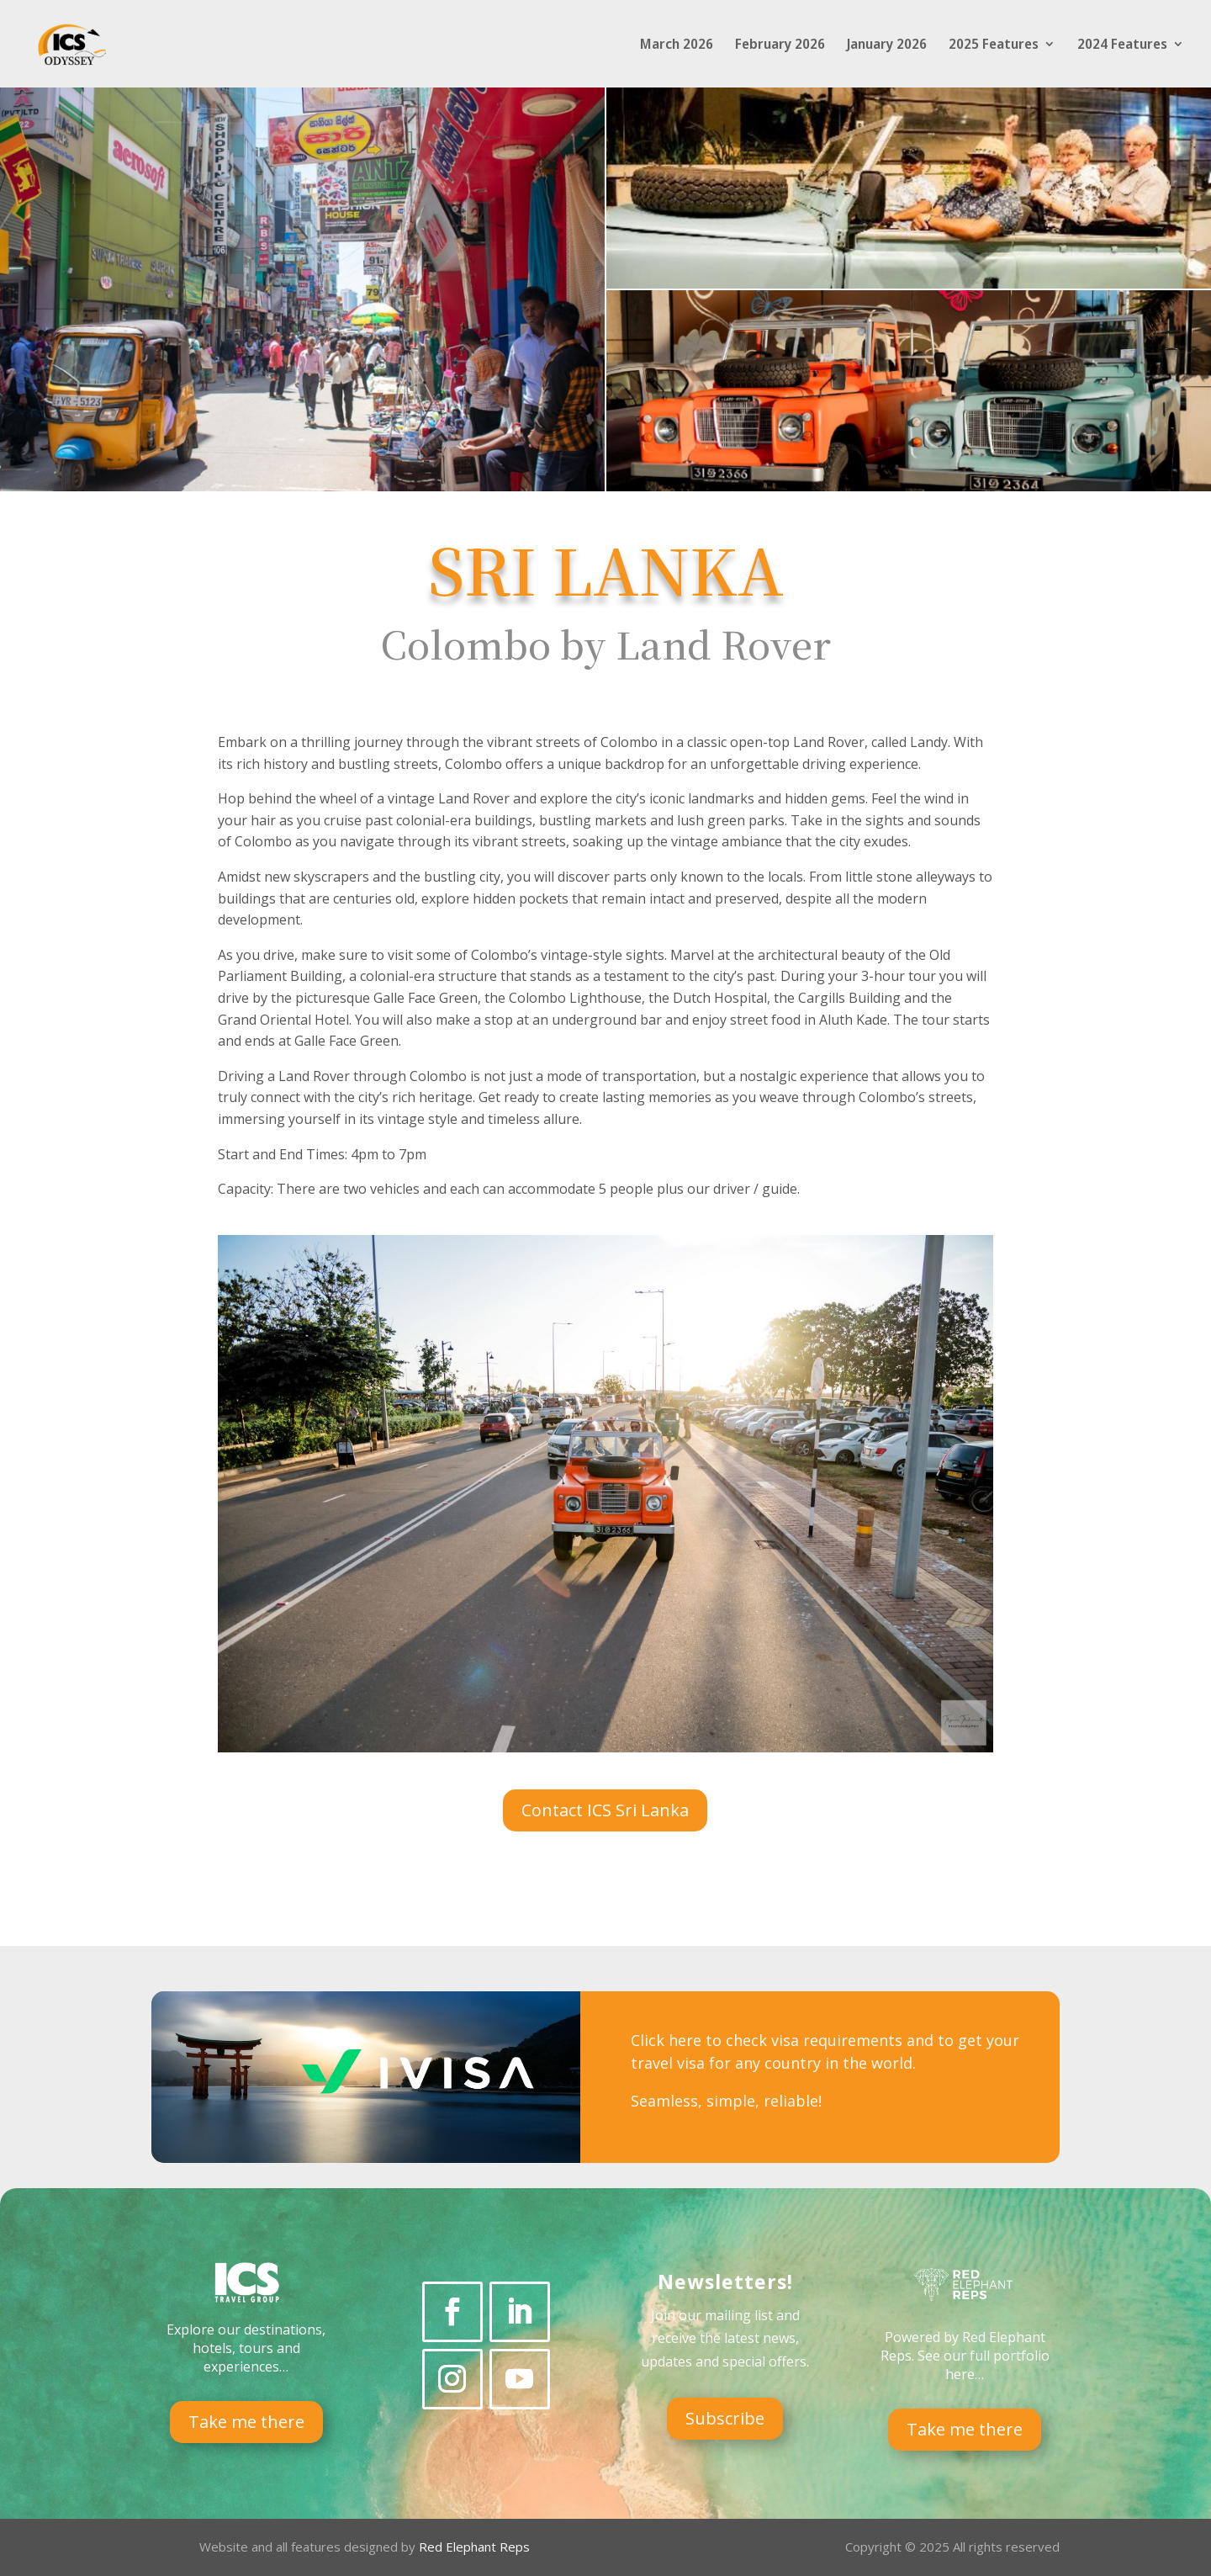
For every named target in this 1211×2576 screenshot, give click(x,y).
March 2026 (676, 45)
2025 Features (994, 45)
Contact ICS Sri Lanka (605, 1810)
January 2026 (887, 45)
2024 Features (1122, 45)
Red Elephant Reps (476, 2546)
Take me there (246, 2421)
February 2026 (780, 45)
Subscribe (724, 2418)
